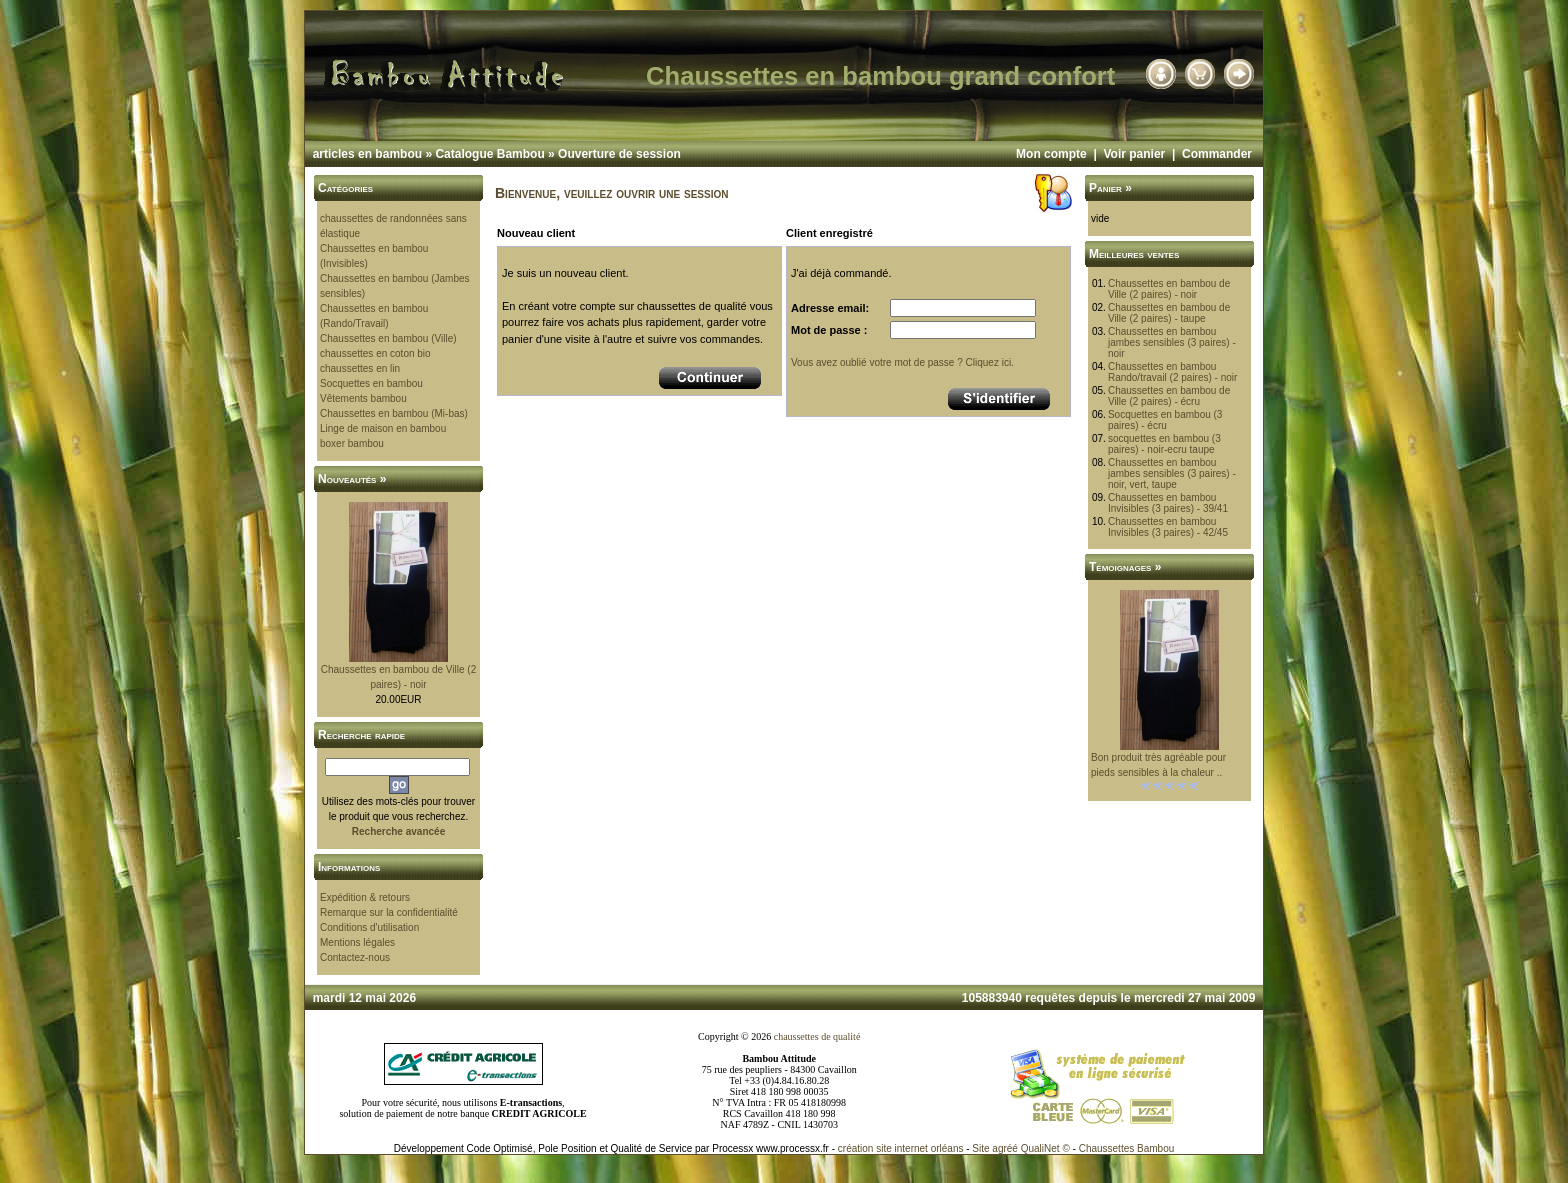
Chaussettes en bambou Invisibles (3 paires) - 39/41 (1168, 503)
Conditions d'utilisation (369, 927)
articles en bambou (367, 154)
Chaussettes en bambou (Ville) (388, 338)
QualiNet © (1045, 1148)
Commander (1217, 154)
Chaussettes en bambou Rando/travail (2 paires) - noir (1173, 372)
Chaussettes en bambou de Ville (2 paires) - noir (1169, 289)
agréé (1005, 1148)
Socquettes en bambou (371, 383)
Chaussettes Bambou (1127, 1148)
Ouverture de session (619, 154)
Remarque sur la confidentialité (389, 912)
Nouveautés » (352, 479)
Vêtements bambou (363, 398)
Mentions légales (357, 942)
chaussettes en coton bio (375, 353)
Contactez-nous (355, 957)
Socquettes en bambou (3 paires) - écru (1165, 420)
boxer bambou (352, 443)
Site (980, 1148)
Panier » (1110, 188)
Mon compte (1051, 154)
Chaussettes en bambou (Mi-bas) (394, 413)
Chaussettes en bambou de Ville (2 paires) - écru (1169, 396)
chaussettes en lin (360, 368)
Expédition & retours (365, 897)
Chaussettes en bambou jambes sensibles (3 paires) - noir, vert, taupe (1172, 473)
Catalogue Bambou (489, 154)
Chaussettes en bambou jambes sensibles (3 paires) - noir (1172, 342)
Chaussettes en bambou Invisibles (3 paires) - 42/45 (1168, 527)
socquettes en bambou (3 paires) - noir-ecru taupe (1164, 444)
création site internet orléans (901, 1148)
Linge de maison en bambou (383, 428)
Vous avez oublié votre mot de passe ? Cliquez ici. (902, 362)
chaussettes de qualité (817, 1036)
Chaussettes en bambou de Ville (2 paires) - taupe (1169, 313)
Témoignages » (1125, 567)
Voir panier (1134, 154)
